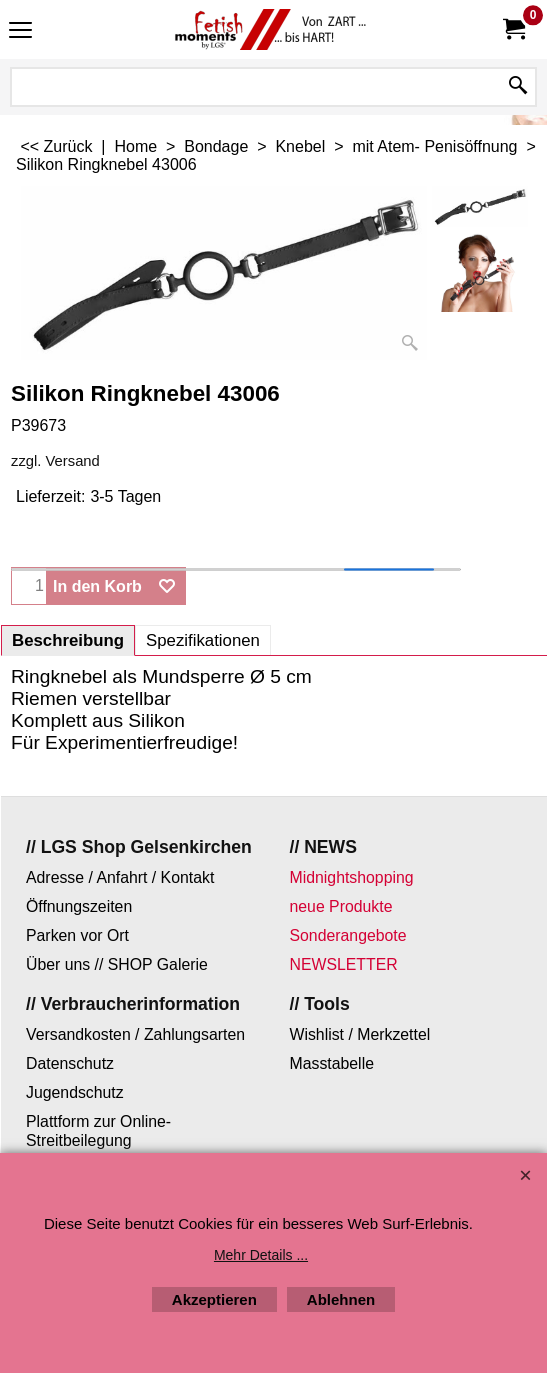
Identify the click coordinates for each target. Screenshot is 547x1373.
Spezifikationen (203, 640)
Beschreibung (68, 640)
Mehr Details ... (261, 1255)
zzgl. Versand (55, 461)
